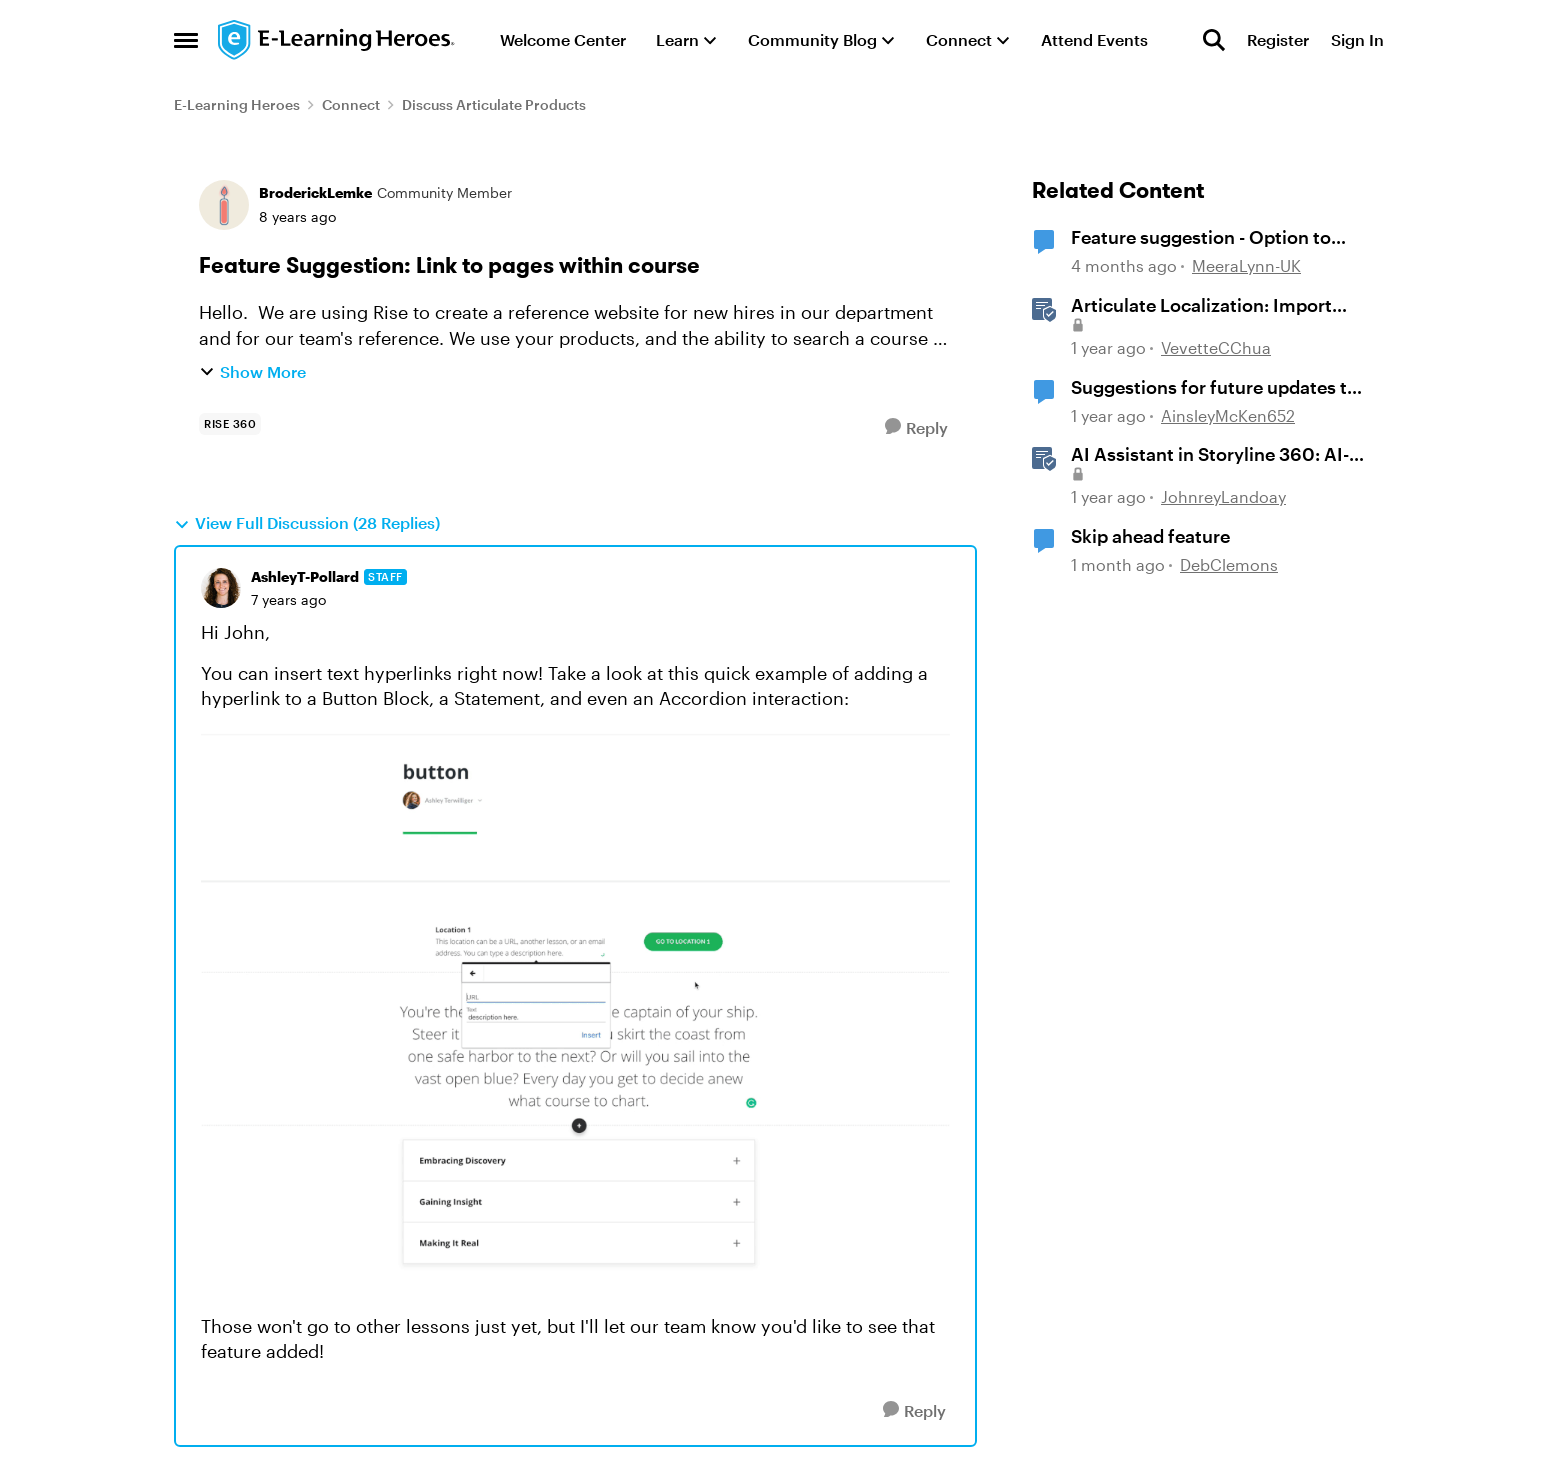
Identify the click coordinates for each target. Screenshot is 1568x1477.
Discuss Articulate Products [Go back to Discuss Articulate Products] (494, 104)
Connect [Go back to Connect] (351, 104)
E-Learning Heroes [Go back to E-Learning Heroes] (237, 104)
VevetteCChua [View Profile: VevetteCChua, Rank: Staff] (1216, 347)
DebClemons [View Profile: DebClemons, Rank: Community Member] (1229, 564)
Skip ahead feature (1150, 536)
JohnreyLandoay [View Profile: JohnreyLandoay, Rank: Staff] (1223, 496)
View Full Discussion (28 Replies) (307, 523)
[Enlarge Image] (575, 1012)
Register (1278, 39)
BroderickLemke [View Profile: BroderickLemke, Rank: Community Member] (315, 192)
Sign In (1357, 39)
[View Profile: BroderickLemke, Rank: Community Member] (224, 205)
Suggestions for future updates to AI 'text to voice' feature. (1214, 388)
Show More (252, 371)
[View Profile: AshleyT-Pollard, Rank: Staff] (221, 588)
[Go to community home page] (337, 40)
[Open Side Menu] (186, 40)
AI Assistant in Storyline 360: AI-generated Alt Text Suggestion (1210, 455)
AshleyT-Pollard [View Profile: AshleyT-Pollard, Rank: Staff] (305, 576)
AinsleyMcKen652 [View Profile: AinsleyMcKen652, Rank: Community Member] (1228, 415)
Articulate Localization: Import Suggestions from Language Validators (1201, 306)
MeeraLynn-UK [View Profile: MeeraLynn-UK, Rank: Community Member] (1246, 266)
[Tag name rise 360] (230, 424)
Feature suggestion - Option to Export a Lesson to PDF (1201, 238)
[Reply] (916, 427)
